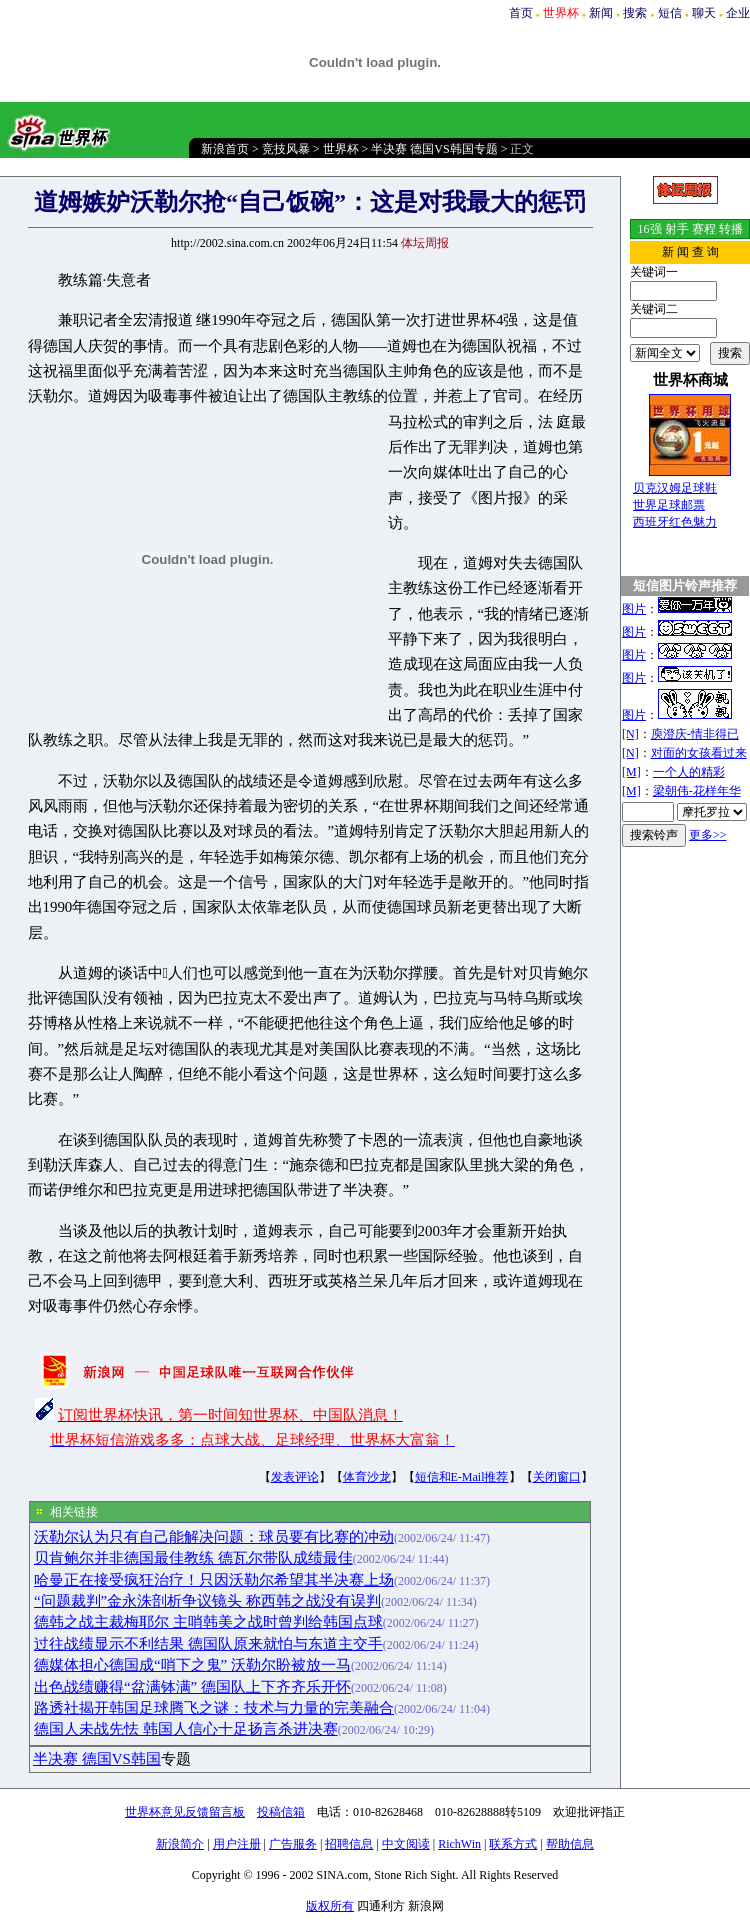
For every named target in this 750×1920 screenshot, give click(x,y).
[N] (630, 734)
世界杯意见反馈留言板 (185, 1812)
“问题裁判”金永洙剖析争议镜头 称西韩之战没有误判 (207, 1601)
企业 (738, 13)
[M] (631, 772)
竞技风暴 (286, 149)
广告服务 (293, 1844)
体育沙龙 (367, 1477)
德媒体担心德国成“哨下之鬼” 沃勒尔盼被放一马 (192, 1665)
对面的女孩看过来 (699, 753)
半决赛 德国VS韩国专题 (434, 149)
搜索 (635, 13)
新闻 (601, 13)
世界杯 (341, 149)
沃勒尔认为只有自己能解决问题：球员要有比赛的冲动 (214, 1537)
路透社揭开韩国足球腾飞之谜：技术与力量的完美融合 (214, 1708)
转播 (731, 229)
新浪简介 (180, 1844)
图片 (634, 609)
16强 (650, 229)
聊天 (704, 13)
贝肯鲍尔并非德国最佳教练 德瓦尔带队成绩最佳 (193, 1558)
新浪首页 (225, 149)
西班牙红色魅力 (675, 522)
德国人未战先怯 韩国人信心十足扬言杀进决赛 (186, 1729)
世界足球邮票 (669, 505)
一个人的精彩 (689, 772)
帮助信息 (570, 1844)
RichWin (459, 1844)
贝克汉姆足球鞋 (675, 488)
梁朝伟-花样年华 (697, 791)
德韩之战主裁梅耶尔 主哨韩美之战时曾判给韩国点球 (208, 1622)
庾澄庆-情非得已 (695, 734)
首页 (521, 13)
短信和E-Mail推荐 (462, 1477)
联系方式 (513, 1844)
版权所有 (330, 1906)
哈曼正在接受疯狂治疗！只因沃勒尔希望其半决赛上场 (214, 1580)
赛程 (704, 229)
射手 (677, 229)
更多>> (708, 835)
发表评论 (295, 1477)
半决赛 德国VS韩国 (97, 1759)
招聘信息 (349, 1844)
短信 (670, 13)
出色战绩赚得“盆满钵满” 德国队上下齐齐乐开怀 (192, 1687)
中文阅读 (406, 1844)
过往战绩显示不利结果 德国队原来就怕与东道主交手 (208, 1644)
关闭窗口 (557, 1477)
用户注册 (237, 1844)
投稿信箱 (281, 1812)
